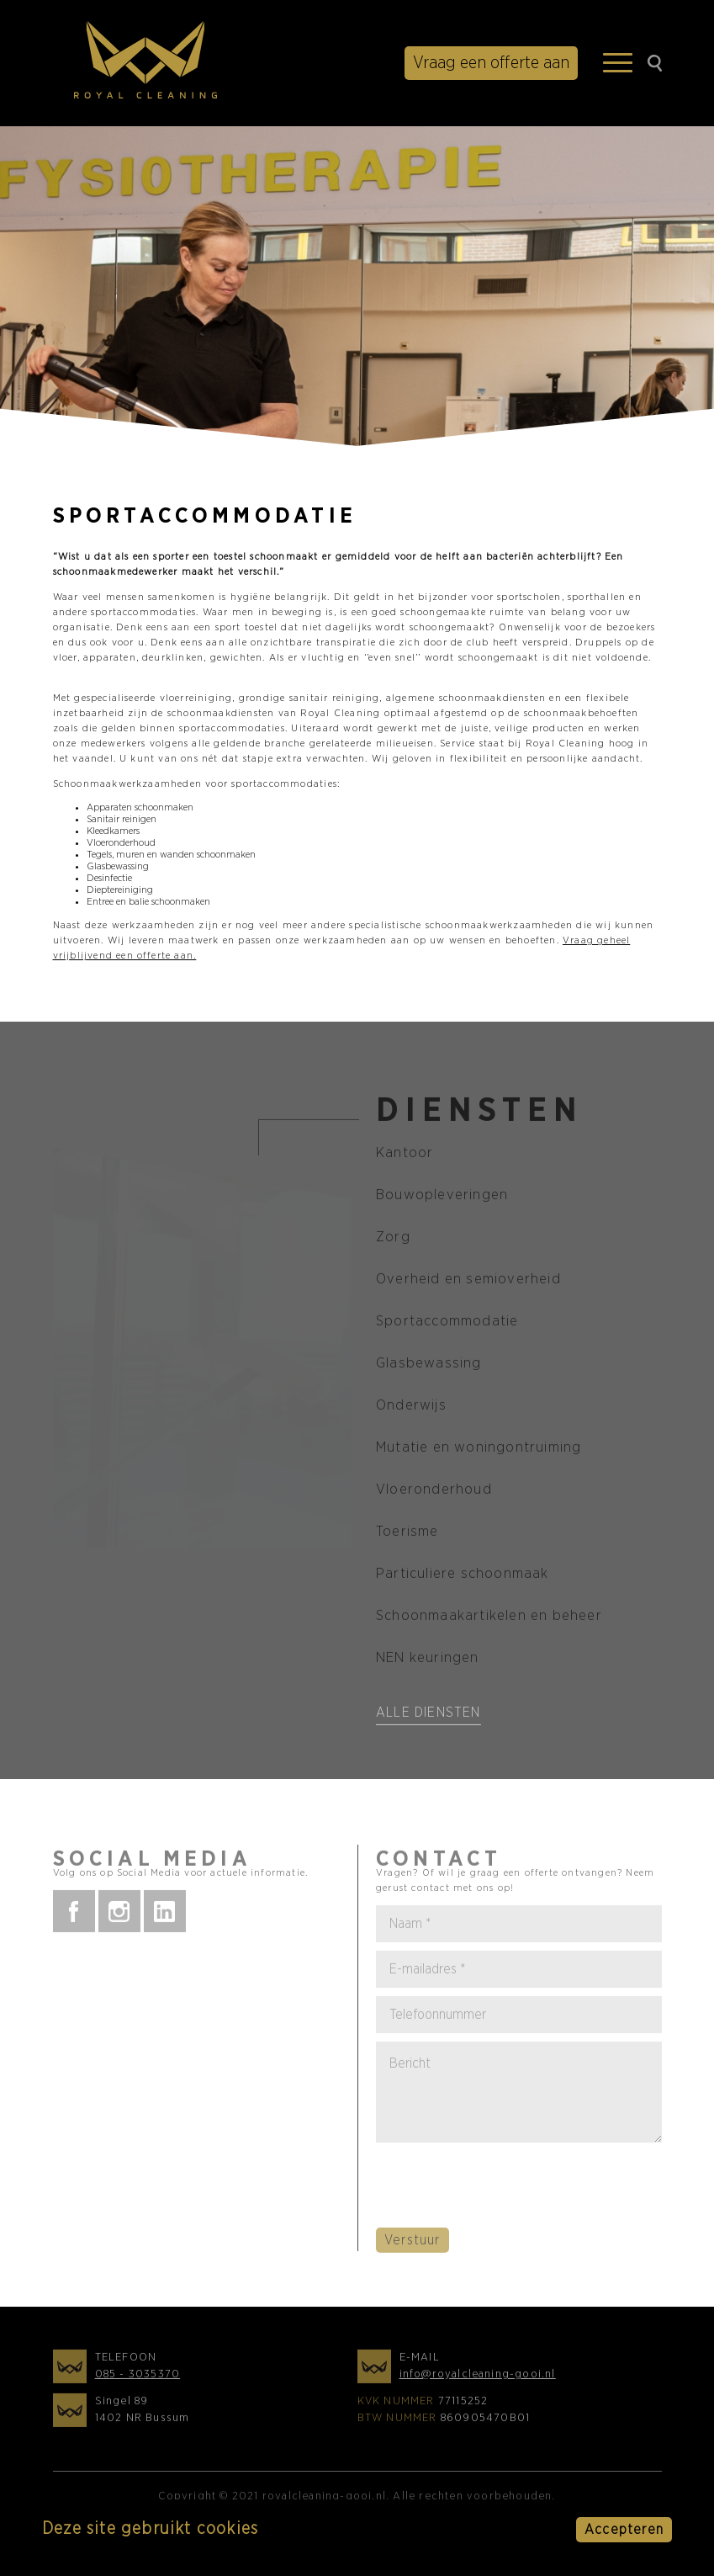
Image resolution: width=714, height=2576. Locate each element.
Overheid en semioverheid (468, 1283)
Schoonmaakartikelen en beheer (489, 1619)
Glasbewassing (429, 1367)
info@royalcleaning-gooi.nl (477, 2378)
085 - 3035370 (138, 2378)
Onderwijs (411, 1409)
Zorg (393, 1241)
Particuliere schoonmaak (462, 1577)
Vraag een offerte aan (491, 63)
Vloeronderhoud (434, 1493)
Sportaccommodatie (447, 1325)
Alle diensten (428, 1717)
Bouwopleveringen (442, 1199)
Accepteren (624, 2529)
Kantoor (404, 1157)
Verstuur (412, 2244)
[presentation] (504, 2190)
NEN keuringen (427, 1661)
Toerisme (407, 1535)
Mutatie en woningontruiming (478, 1451)
